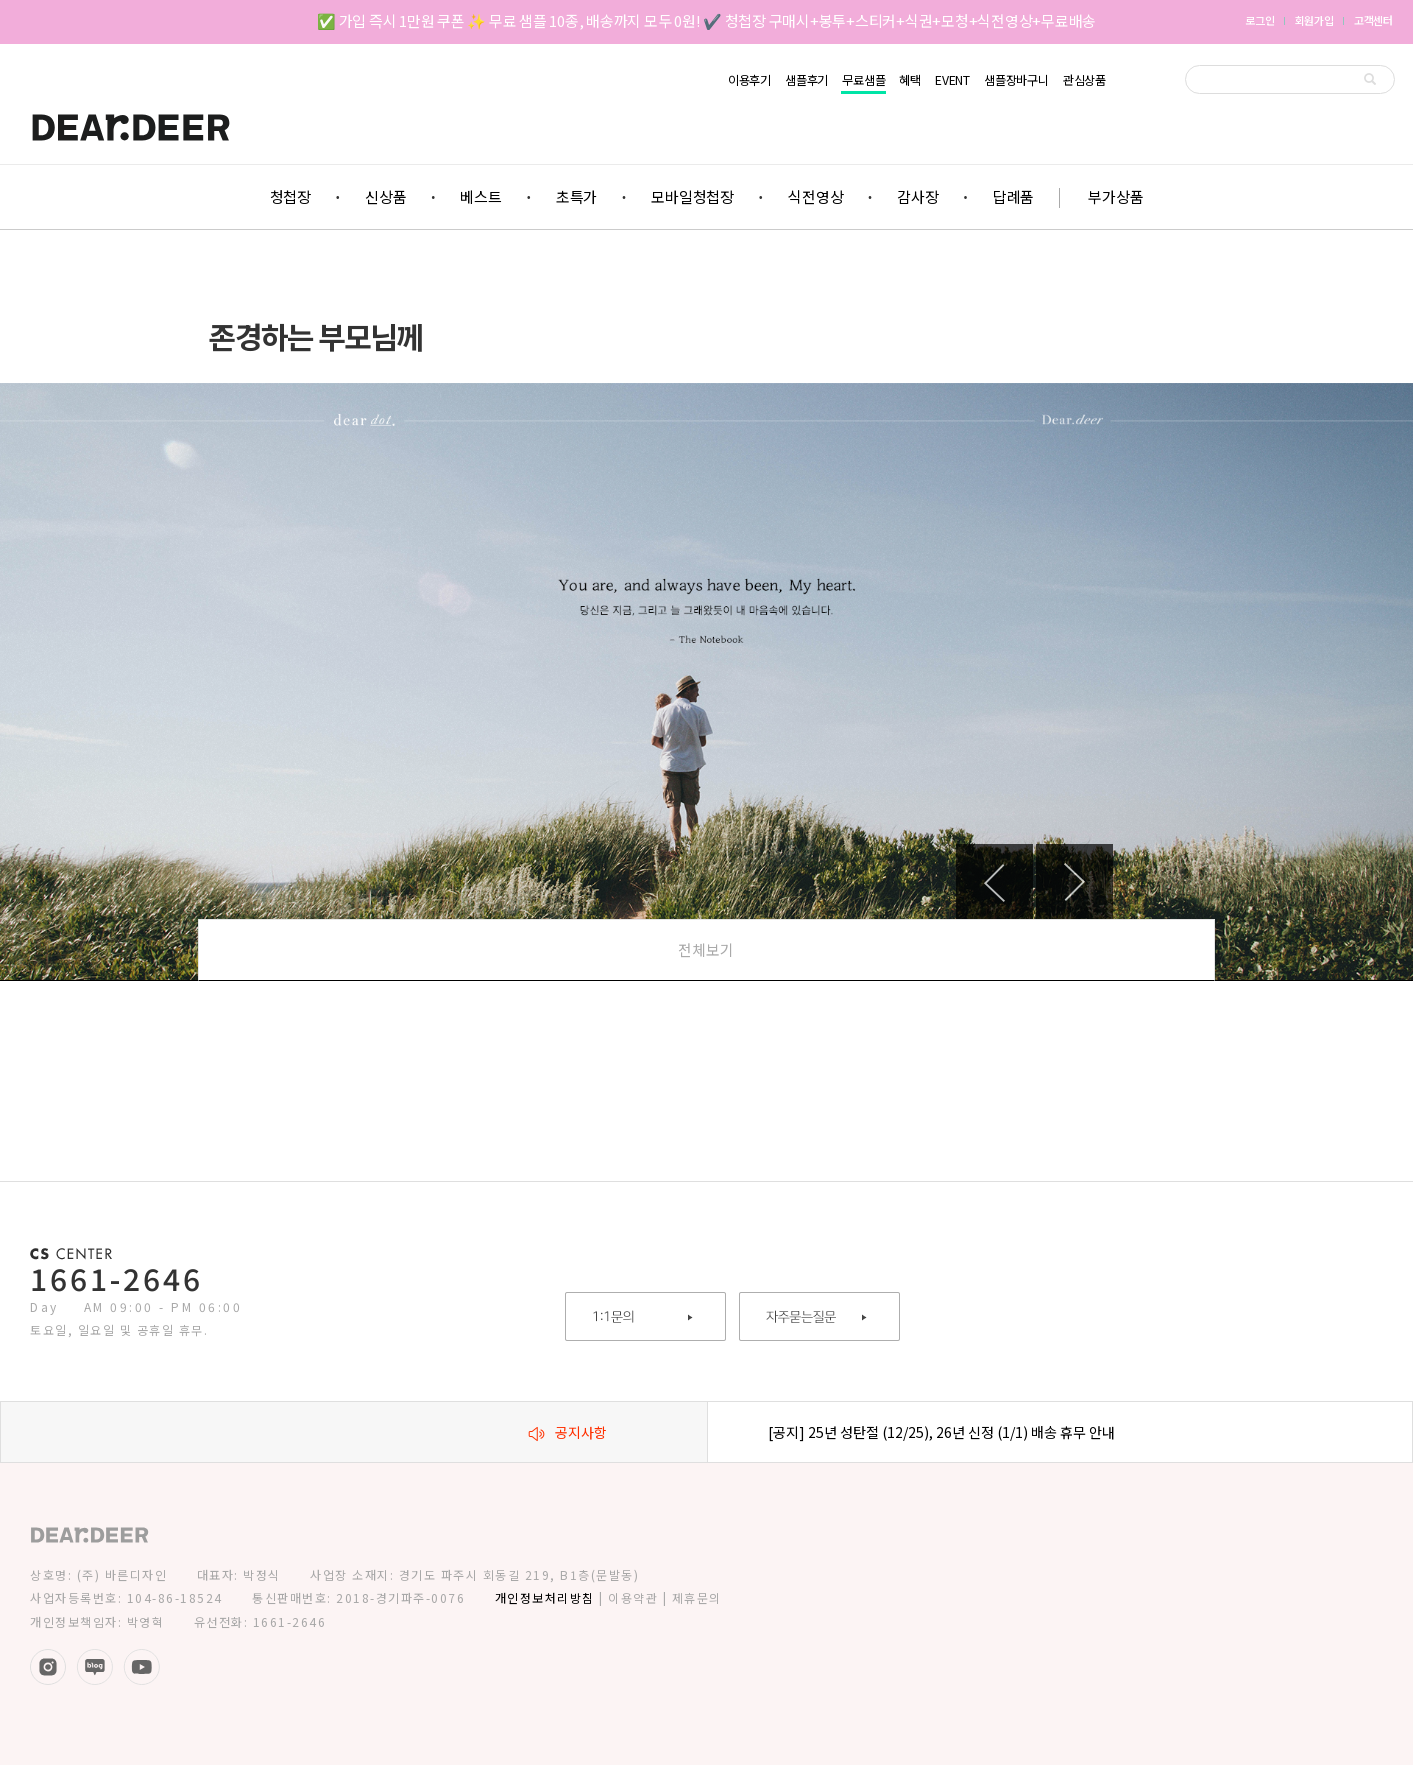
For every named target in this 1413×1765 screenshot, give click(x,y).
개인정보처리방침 (545, 1597)
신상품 (385, 196)
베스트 (480, 196)
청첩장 (290, 196)
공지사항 (567, 1432)
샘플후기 (806, 80)
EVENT (952, 80)
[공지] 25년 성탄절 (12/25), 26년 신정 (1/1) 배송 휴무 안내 (941, 1432)
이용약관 (633, 1597)
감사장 (917, 196)
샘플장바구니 (1016, 80)
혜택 (910, 80)
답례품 (1013, 196)
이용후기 (749, 80)
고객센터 (1373, 20)
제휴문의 (697, 1597)
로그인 (1259, 20)
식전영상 (815, 196)
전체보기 (706, 949)
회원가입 (1314, 20)
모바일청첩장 (692, 196)
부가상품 (1115, 196)
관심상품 (1084, 80)
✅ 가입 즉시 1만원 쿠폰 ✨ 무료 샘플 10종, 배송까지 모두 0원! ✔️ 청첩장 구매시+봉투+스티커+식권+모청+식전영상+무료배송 (706, 20)
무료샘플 (863, 80)
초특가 (576, 196)
